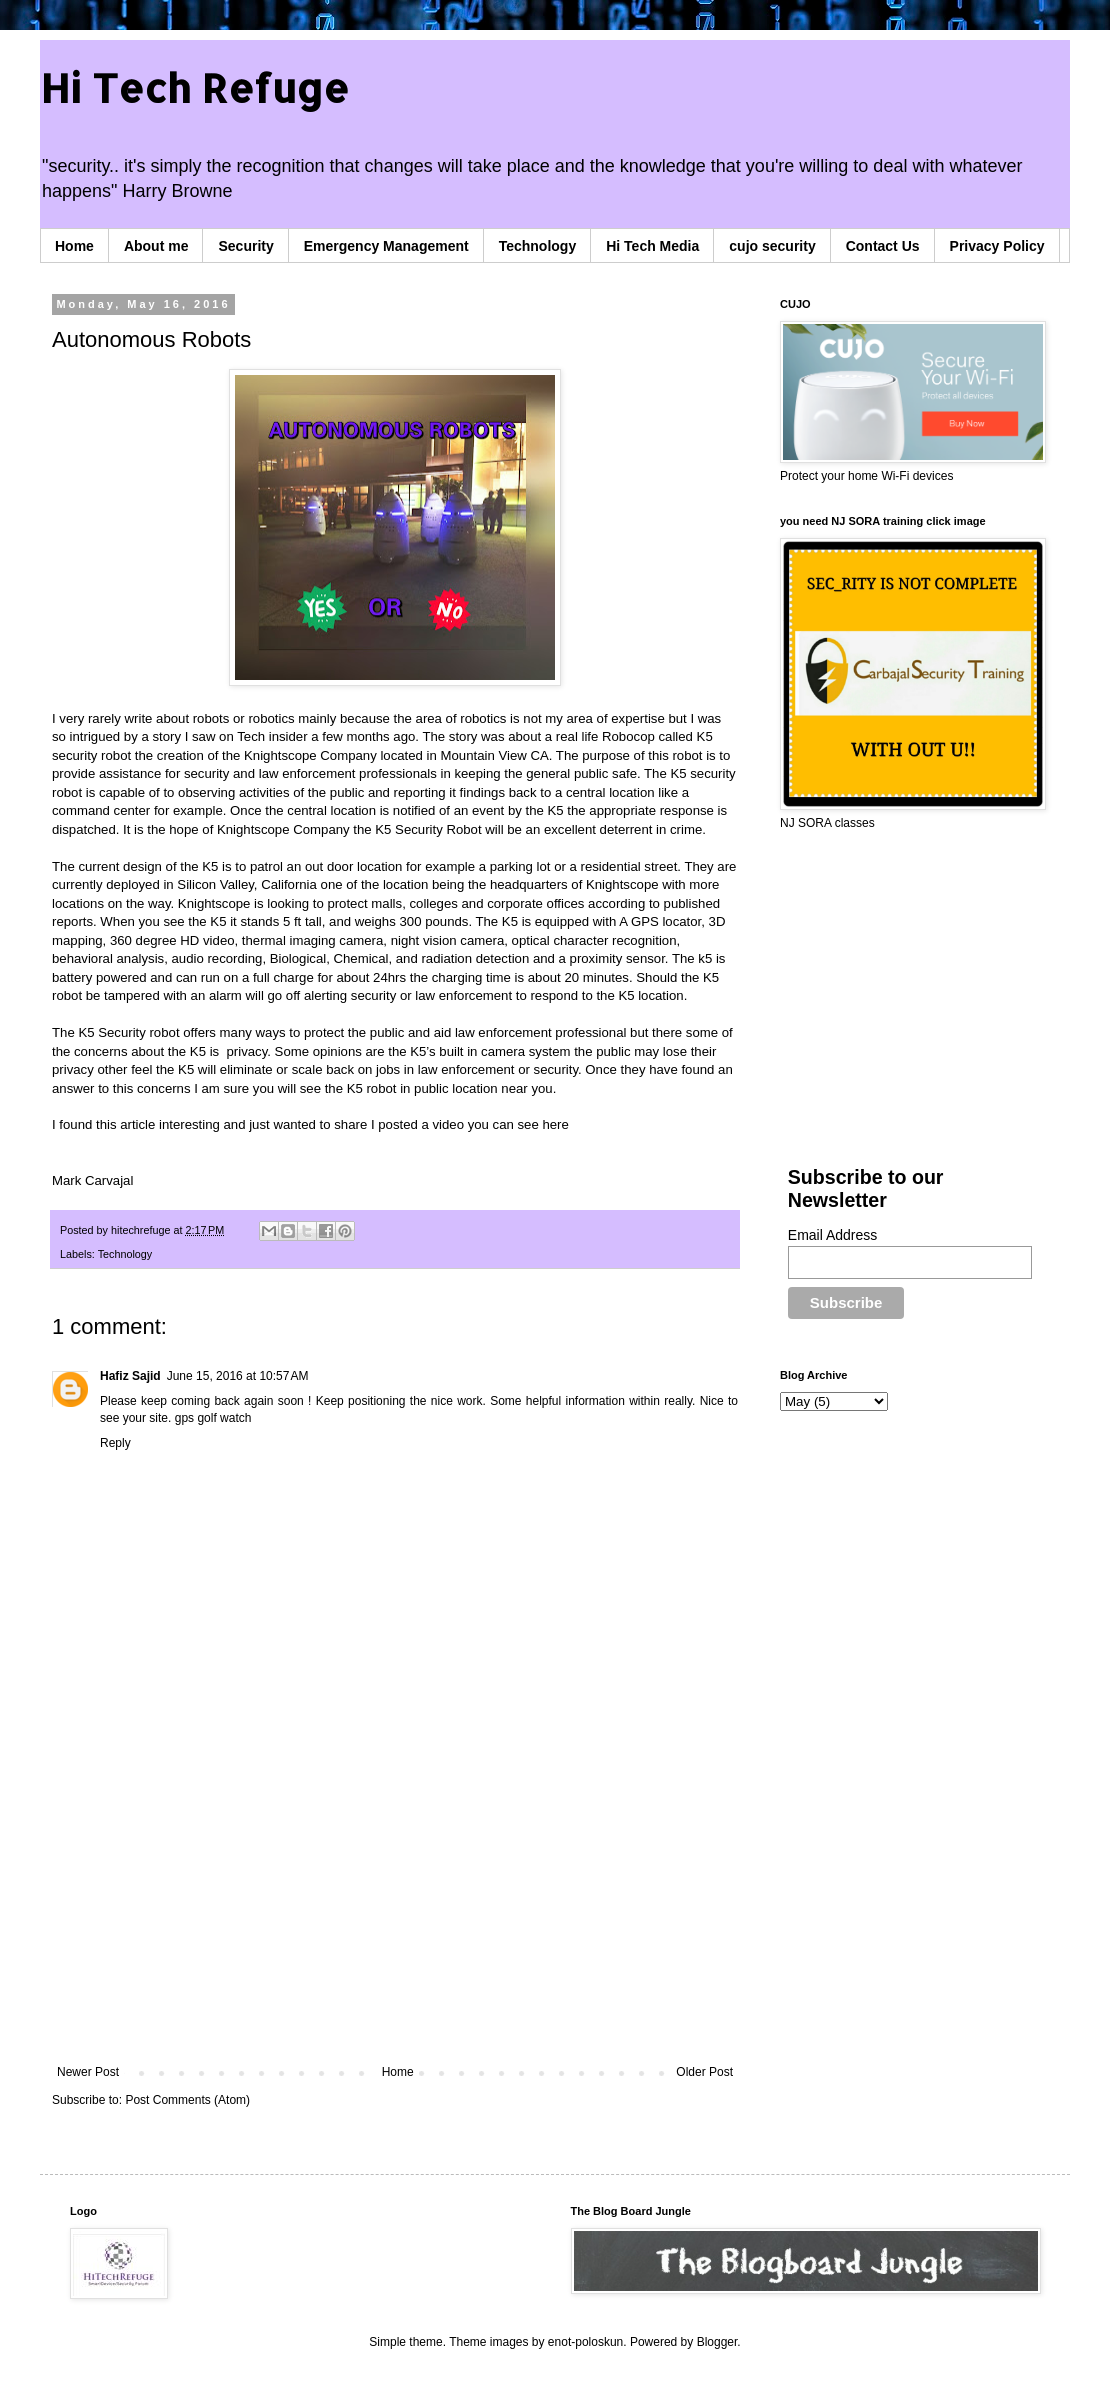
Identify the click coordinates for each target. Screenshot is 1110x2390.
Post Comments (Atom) (187, 2100)
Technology (538, 246)
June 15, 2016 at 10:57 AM (238, 1376)
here (555, 1124)
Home (74, 246)
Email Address (832, 1235)
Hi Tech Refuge (194, 87)
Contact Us (883, 246)
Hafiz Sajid (130, 1376)
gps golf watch (213, 1418)
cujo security (772, 246)
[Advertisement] (395, 1900)
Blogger (717, 2342)
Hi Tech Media (652, 246)
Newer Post (88, 2072)
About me (156, 246)
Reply (115, 1443)
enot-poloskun (585, 2342)
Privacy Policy (997, 246)
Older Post (704, 2072)
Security (245, 246)
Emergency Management (386, 246)
